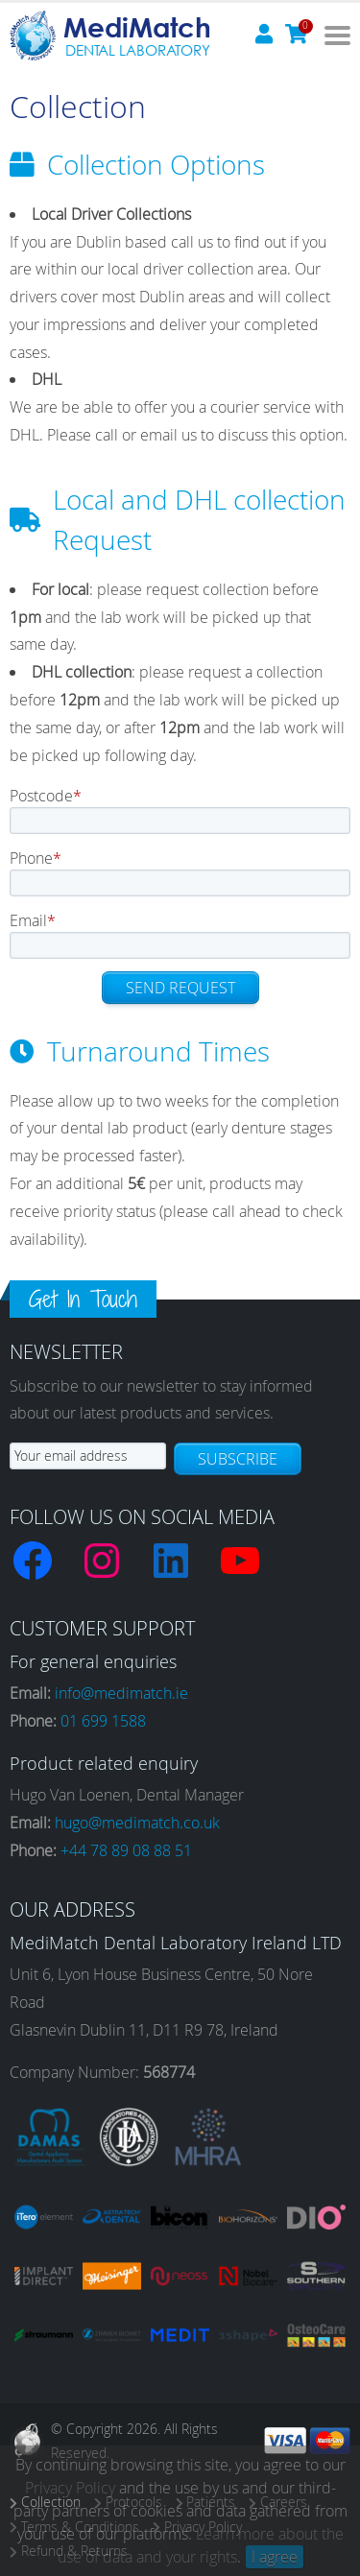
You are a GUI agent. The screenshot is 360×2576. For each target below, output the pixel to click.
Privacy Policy (70, 2487)
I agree (275, 2556)
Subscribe (237, 1458)
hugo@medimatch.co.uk (137, 1822)
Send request (180, 987)
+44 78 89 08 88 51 (126, 1850)
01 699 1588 (103, 1720)
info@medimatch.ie (121, 1693)
